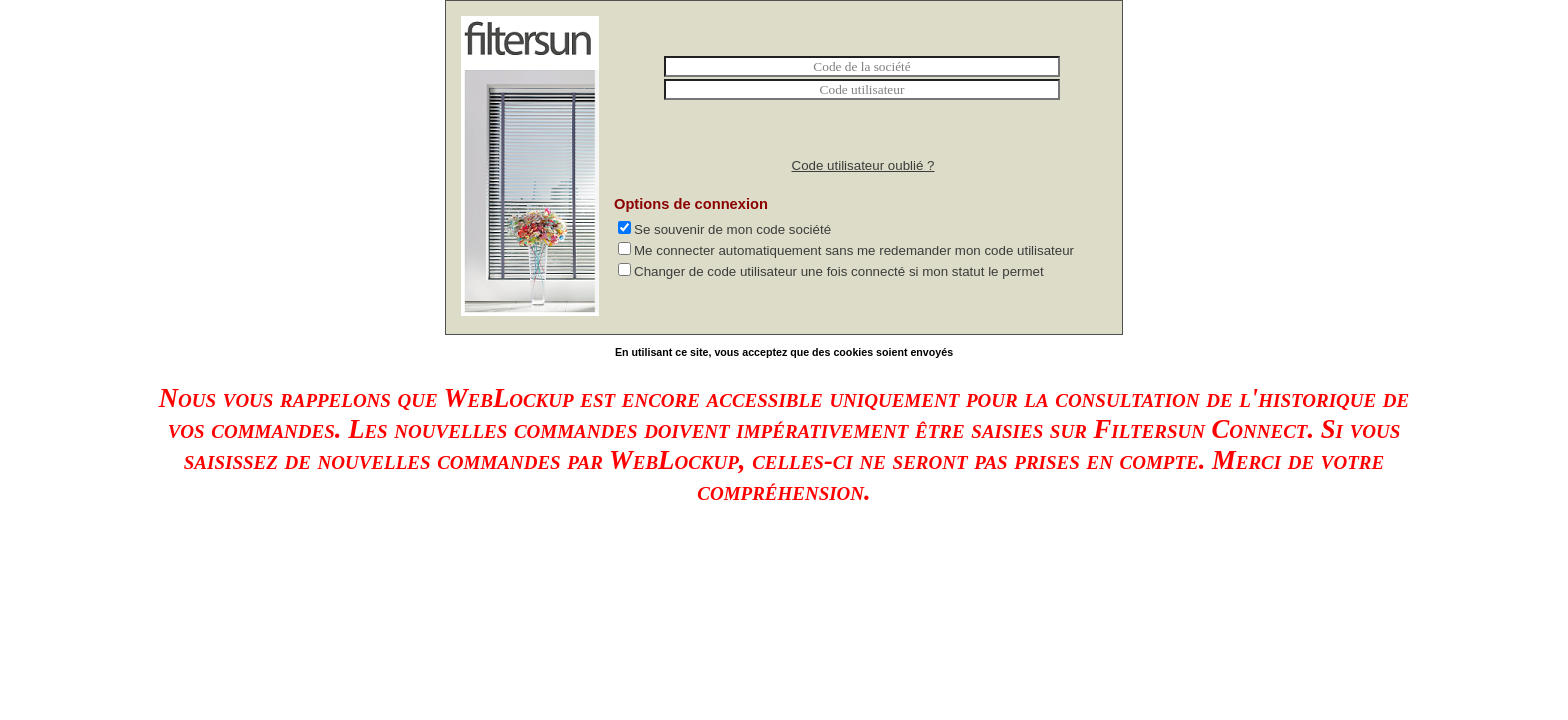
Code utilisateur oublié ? (863, 165)
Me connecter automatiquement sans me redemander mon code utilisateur (856, 250)
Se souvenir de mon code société (734, 229)
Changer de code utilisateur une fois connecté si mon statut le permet (840, 271)
